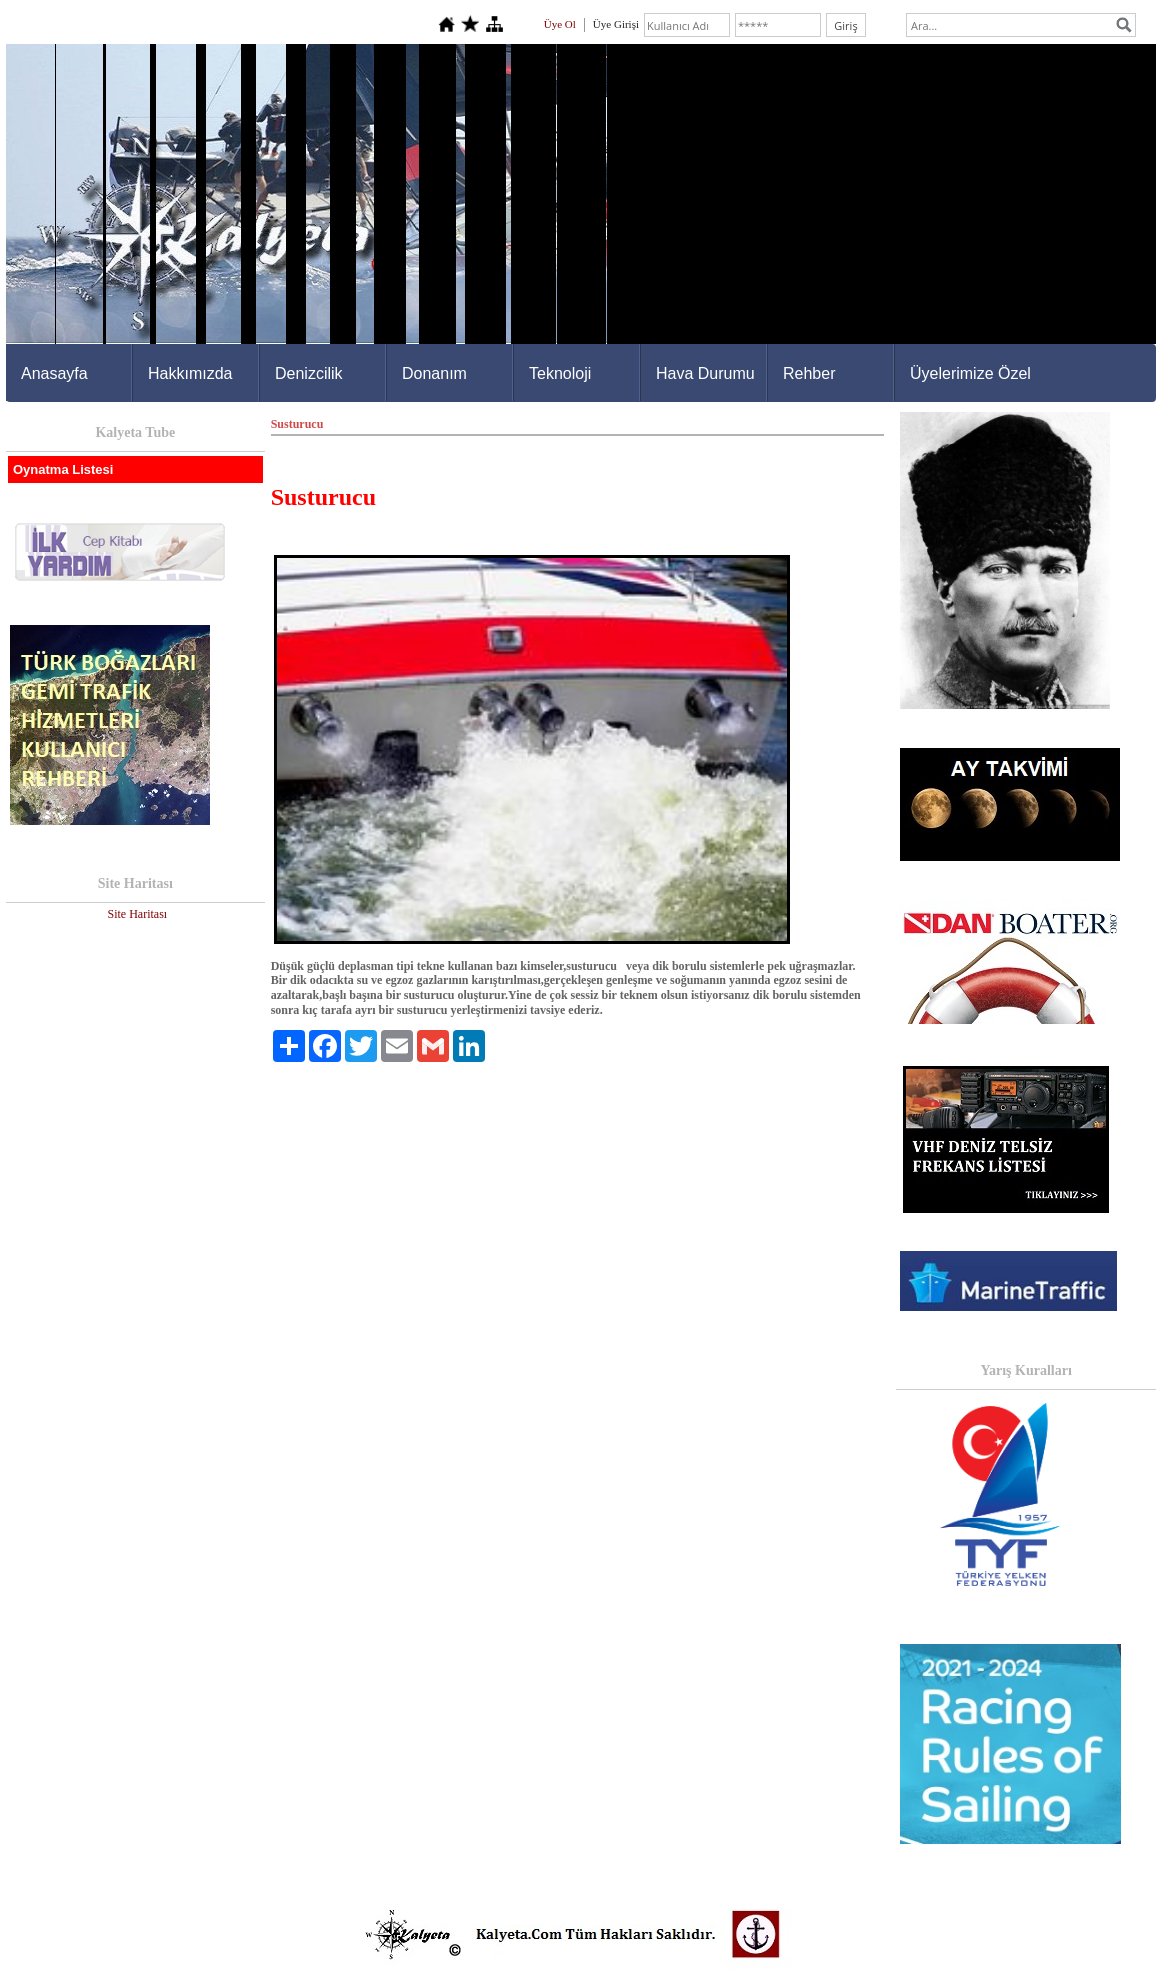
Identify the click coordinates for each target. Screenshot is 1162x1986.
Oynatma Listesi (63, 469)
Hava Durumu (705, 373)
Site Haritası (137, 914)
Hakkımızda (190, 373)
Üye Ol (560, 24)
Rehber (809, 373)
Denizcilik (309, 373)
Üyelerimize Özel (970, 373)
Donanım (434, 373)
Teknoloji (560, 373)
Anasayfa (54, 373)
